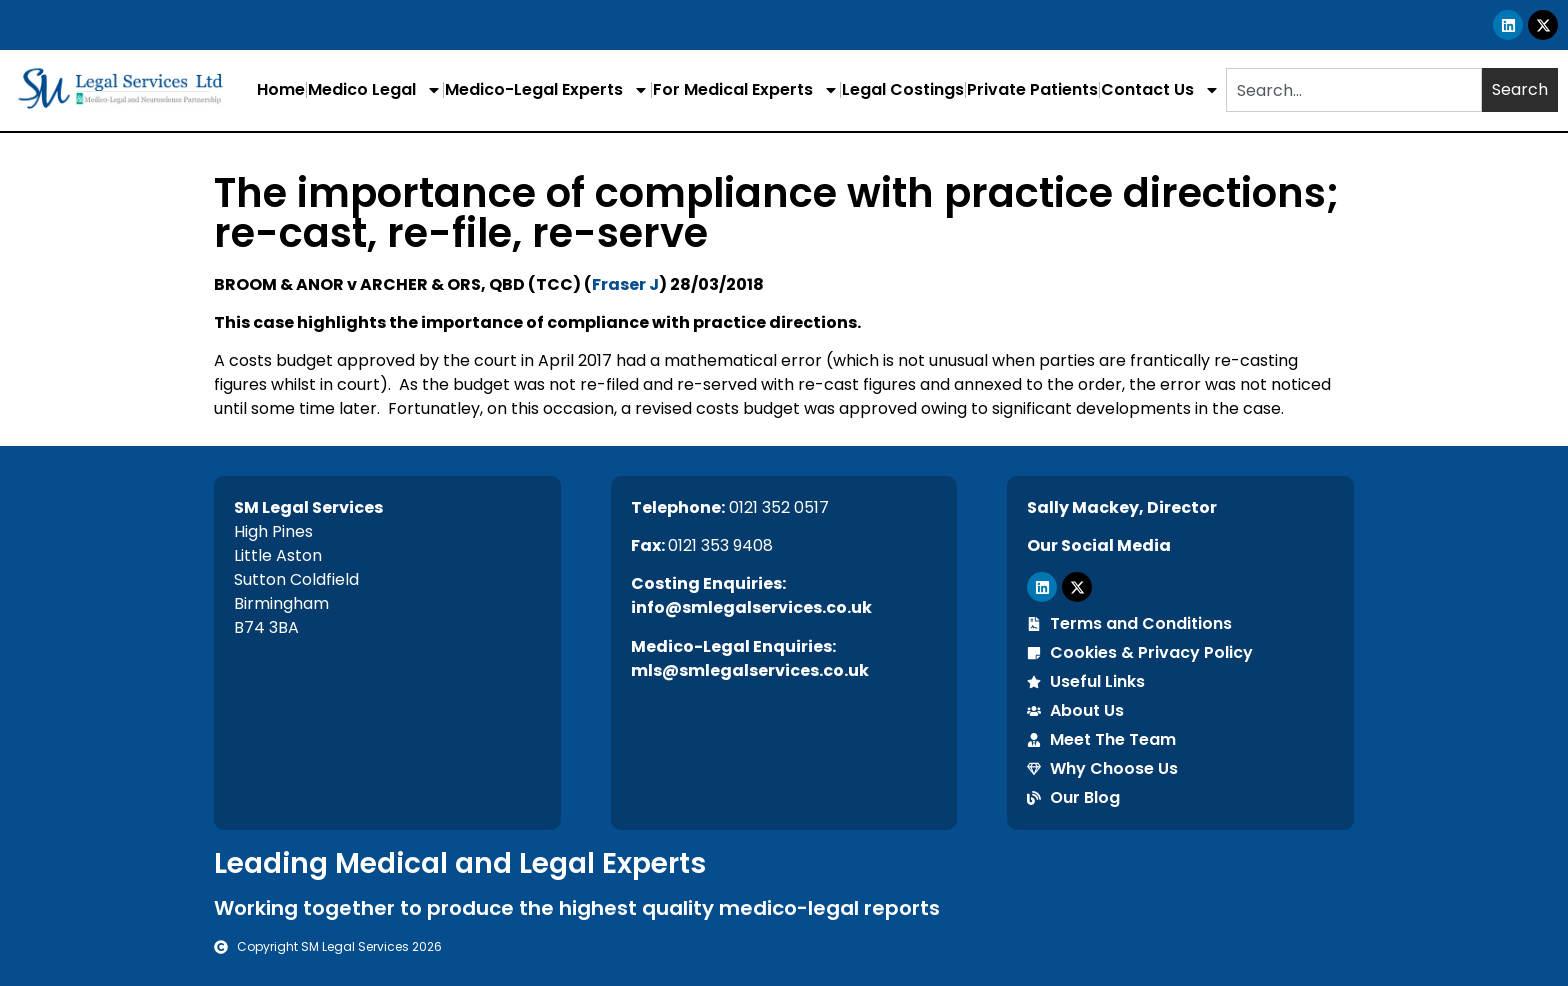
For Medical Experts (746, 90)
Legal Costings (903, 89)
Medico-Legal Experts (547, 90)
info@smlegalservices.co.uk (751, 607)
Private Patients (1032, 89)
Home (281, 89)
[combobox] (1354, 90)
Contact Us (1160, 90)
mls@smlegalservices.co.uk (750, 670)
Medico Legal (375, 90)
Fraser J (625, 284)
